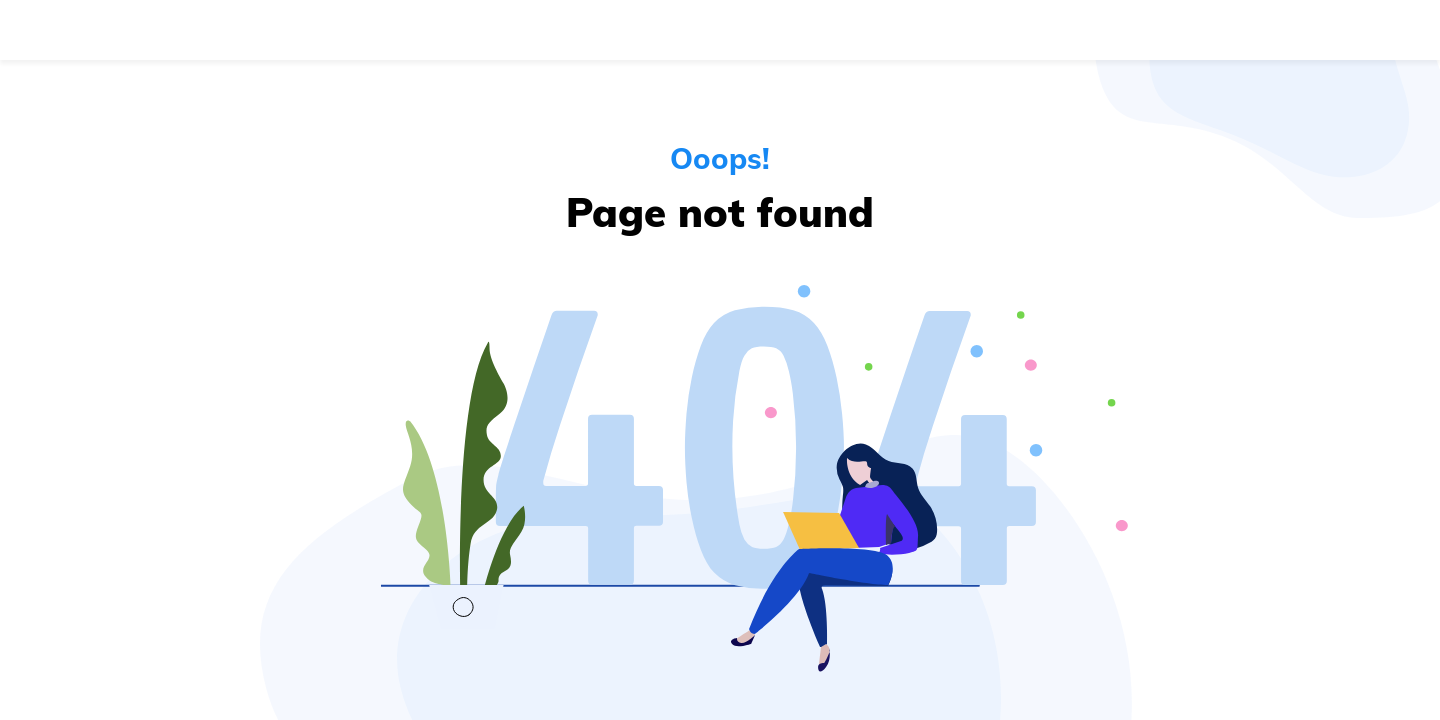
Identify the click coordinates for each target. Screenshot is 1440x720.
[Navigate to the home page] (113, 30)
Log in (1215, 30)
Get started (1339, 30)
